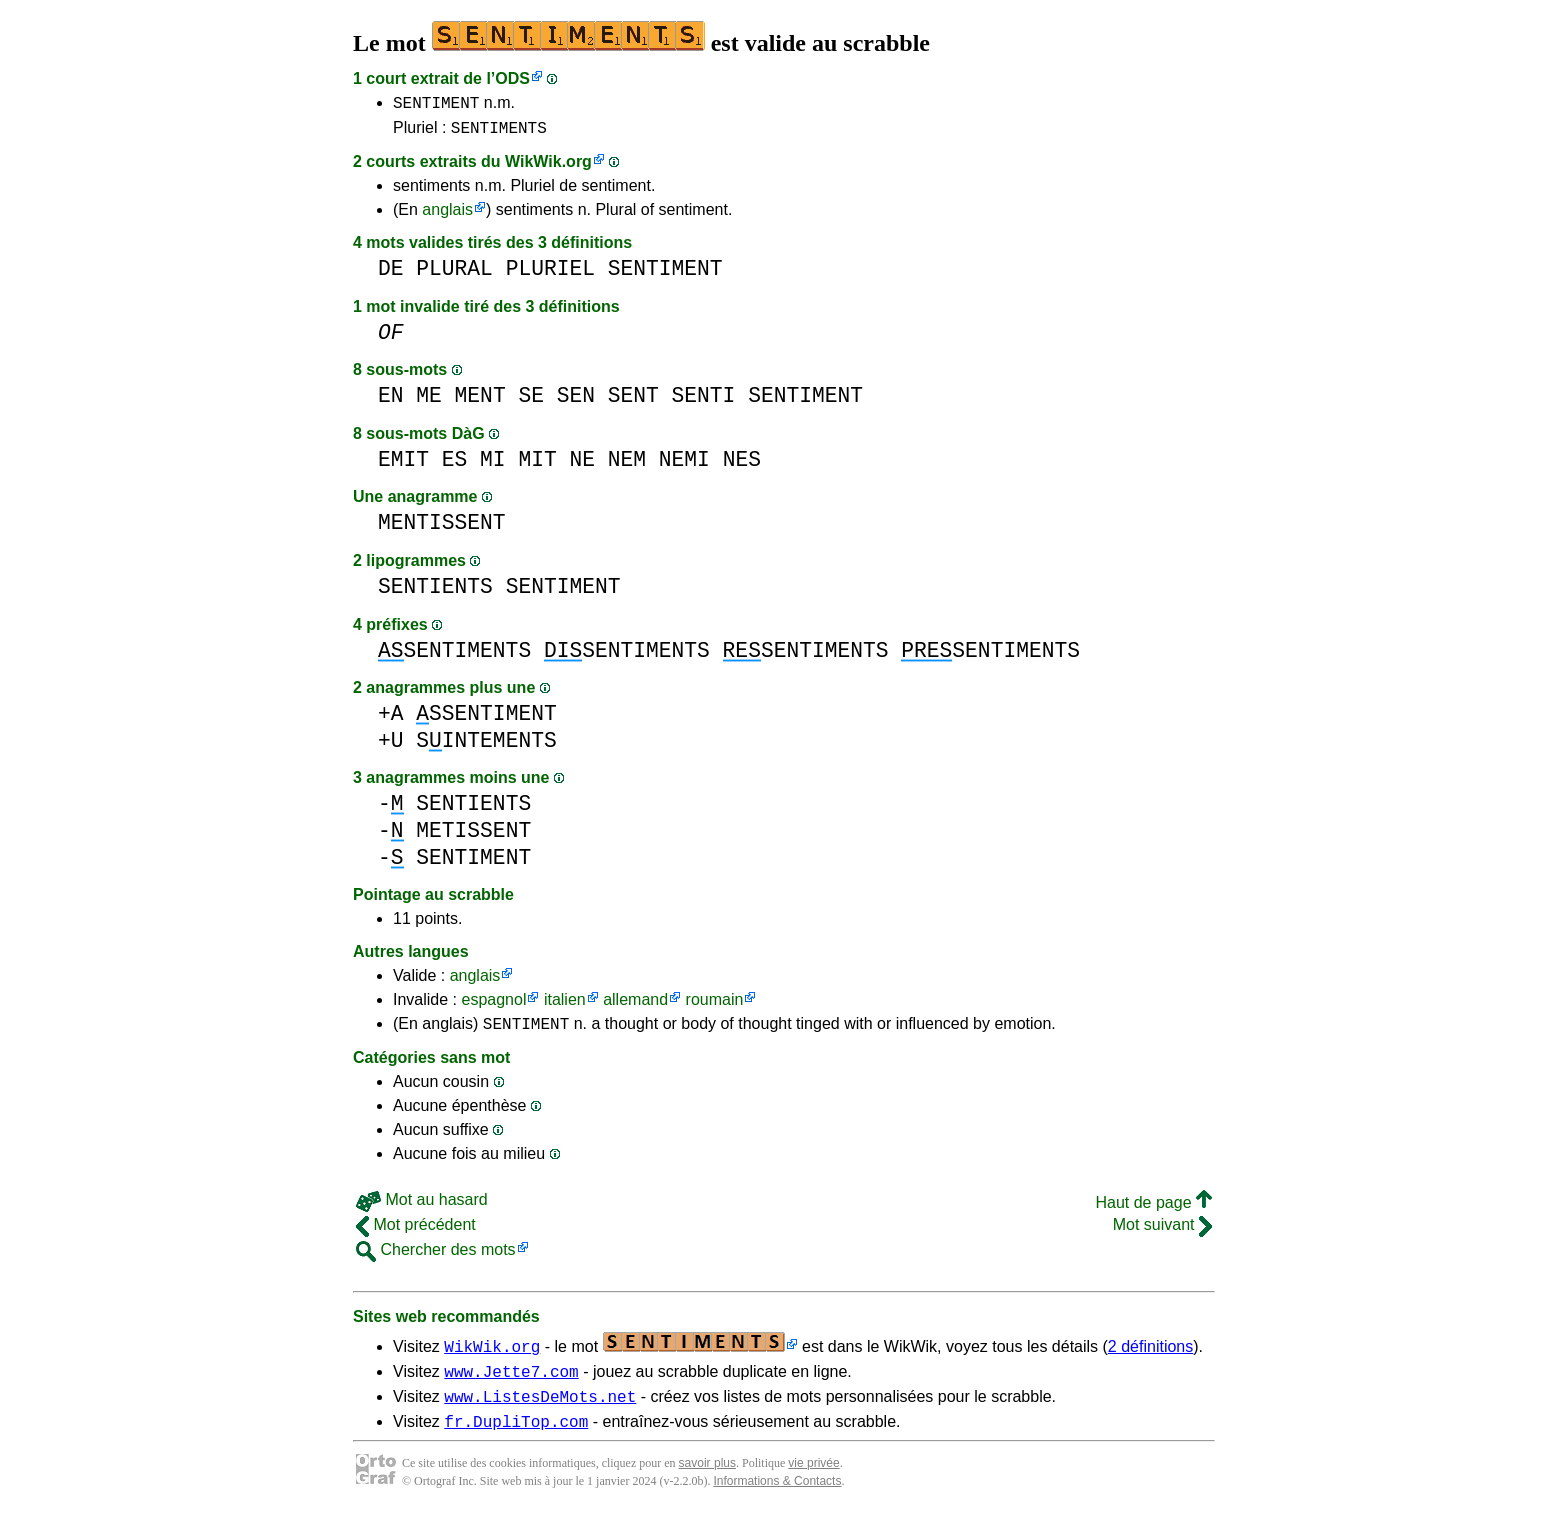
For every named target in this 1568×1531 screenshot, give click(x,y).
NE (582, 465)
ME (429, 401)
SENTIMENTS (499, 133)
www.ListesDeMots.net (540, 1411)
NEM (627, 465)
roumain (715, 1005)
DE (391, 274)
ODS (512, 78)
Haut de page (1153, 1211)
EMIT (403, 465)
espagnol (493, 1005)
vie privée (813, 1481)
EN (391, 401)
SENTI (704, 401)
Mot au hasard (422, 1208)
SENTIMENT (436, 105)
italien (565, 1005)
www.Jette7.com (511, 1383)
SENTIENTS (435, 592)
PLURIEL (550, 274)
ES (455, 465)
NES (742, 465)
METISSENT (473, 836)
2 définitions (1150, 1355)
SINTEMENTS (486, 746)
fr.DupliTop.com (516, 1439)
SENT (633, 401)
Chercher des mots (436, 1258)
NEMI (684, 465)
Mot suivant (1162, 1233)
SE (531, 401)
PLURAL (454, 274)
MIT (537, 465)
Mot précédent (416, 1233)
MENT (480, 401)
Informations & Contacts (777, 1499)
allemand (635, 1005)
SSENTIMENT (486, 719)
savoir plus (707, 1481)
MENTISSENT (442, 528)
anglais (447, 215)
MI (493, 465)
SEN (576, 401)
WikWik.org (548, 167)
